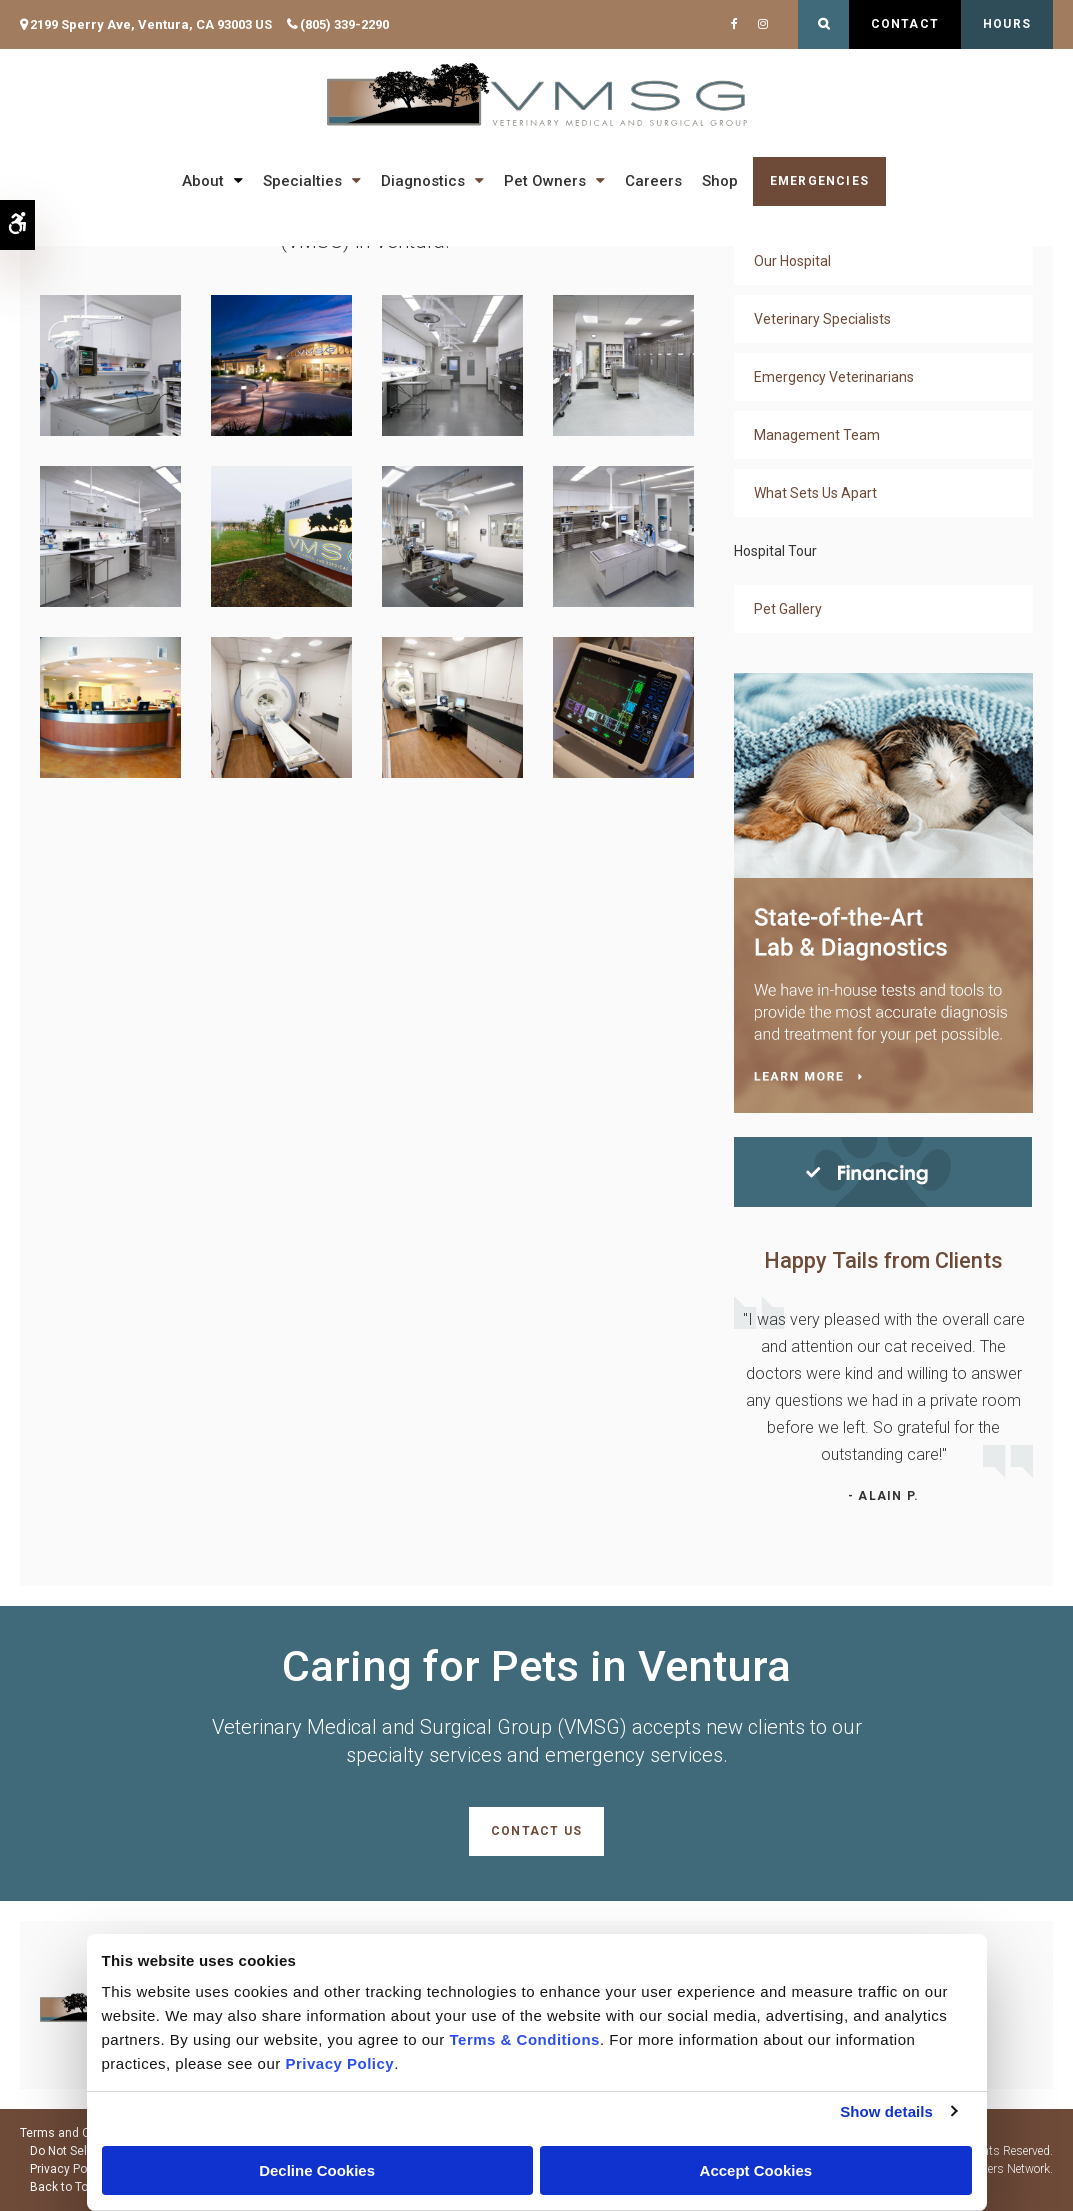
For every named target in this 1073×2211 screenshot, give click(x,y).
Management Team (817, 435)
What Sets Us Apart (815, 493)
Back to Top (62, 2187)
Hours (1007, 24)
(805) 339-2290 (344, 24)
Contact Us (536, 1831)
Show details (886, 2111)
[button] (110, 364)
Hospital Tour (775, 551)
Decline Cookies (317, 2170)
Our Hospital (792, 261)
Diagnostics (423, 181)
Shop (720, 181)
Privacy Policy (68, 2169)
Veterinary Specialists (822, 319)
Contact (905, 24)
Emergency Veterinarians (834, 377)
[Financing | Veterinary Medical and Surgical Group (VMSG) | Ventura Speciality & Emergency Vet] (883, 1170)
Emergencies (819, 181)
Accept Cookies (756, 2170)
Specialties (302, 181)
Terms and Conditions (81, 2133)
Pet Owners (545, 181)
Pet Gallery (788, 609)
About (203, 181)
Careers (653, 181)
